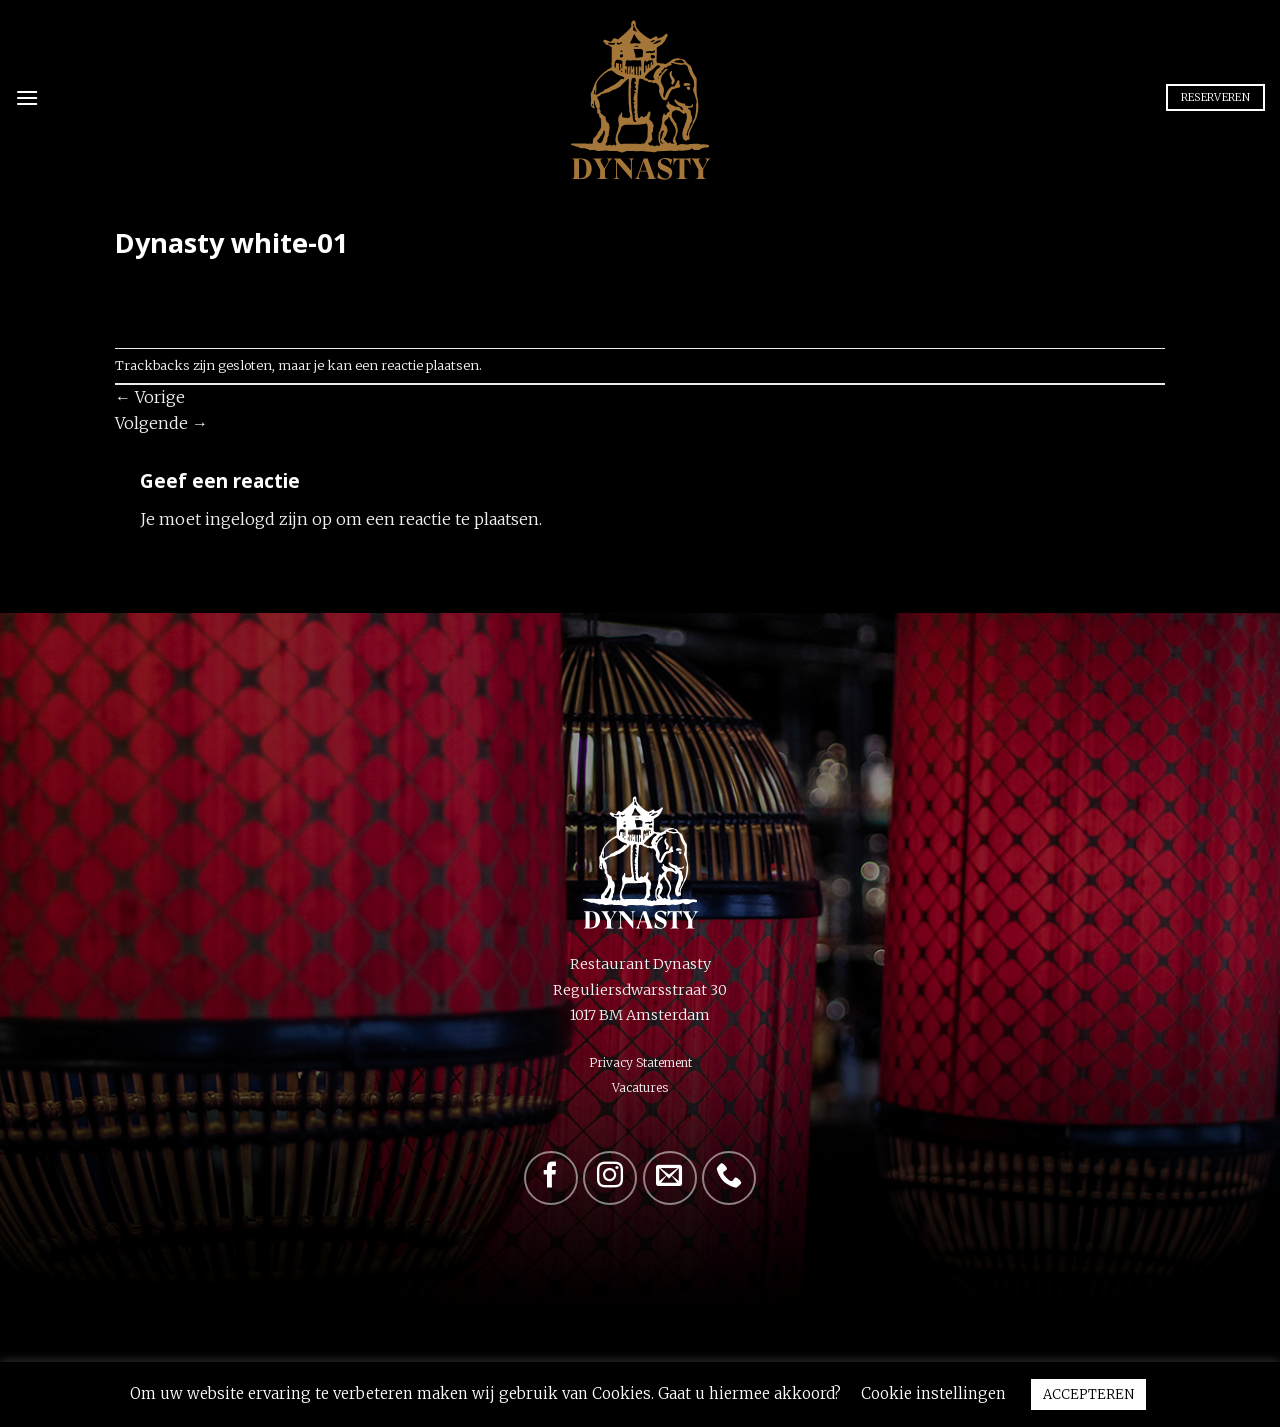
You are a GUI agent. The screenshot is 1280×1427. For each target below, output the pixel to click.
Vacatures (640, 1087)
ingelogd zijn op (268, 519)
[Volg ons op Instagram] (610, 1178)
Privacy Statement (640, 1062)
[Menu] (27, 97)
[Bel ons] (729, 1178)
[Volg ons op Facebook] (551, 1178)
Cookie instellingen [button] (933, 1393)
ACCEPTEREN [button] (1088, 1394)
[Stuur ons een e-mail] (670, 1178)
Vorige (150, 397)
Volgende (161, 423)
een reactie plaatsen (417, 365)
